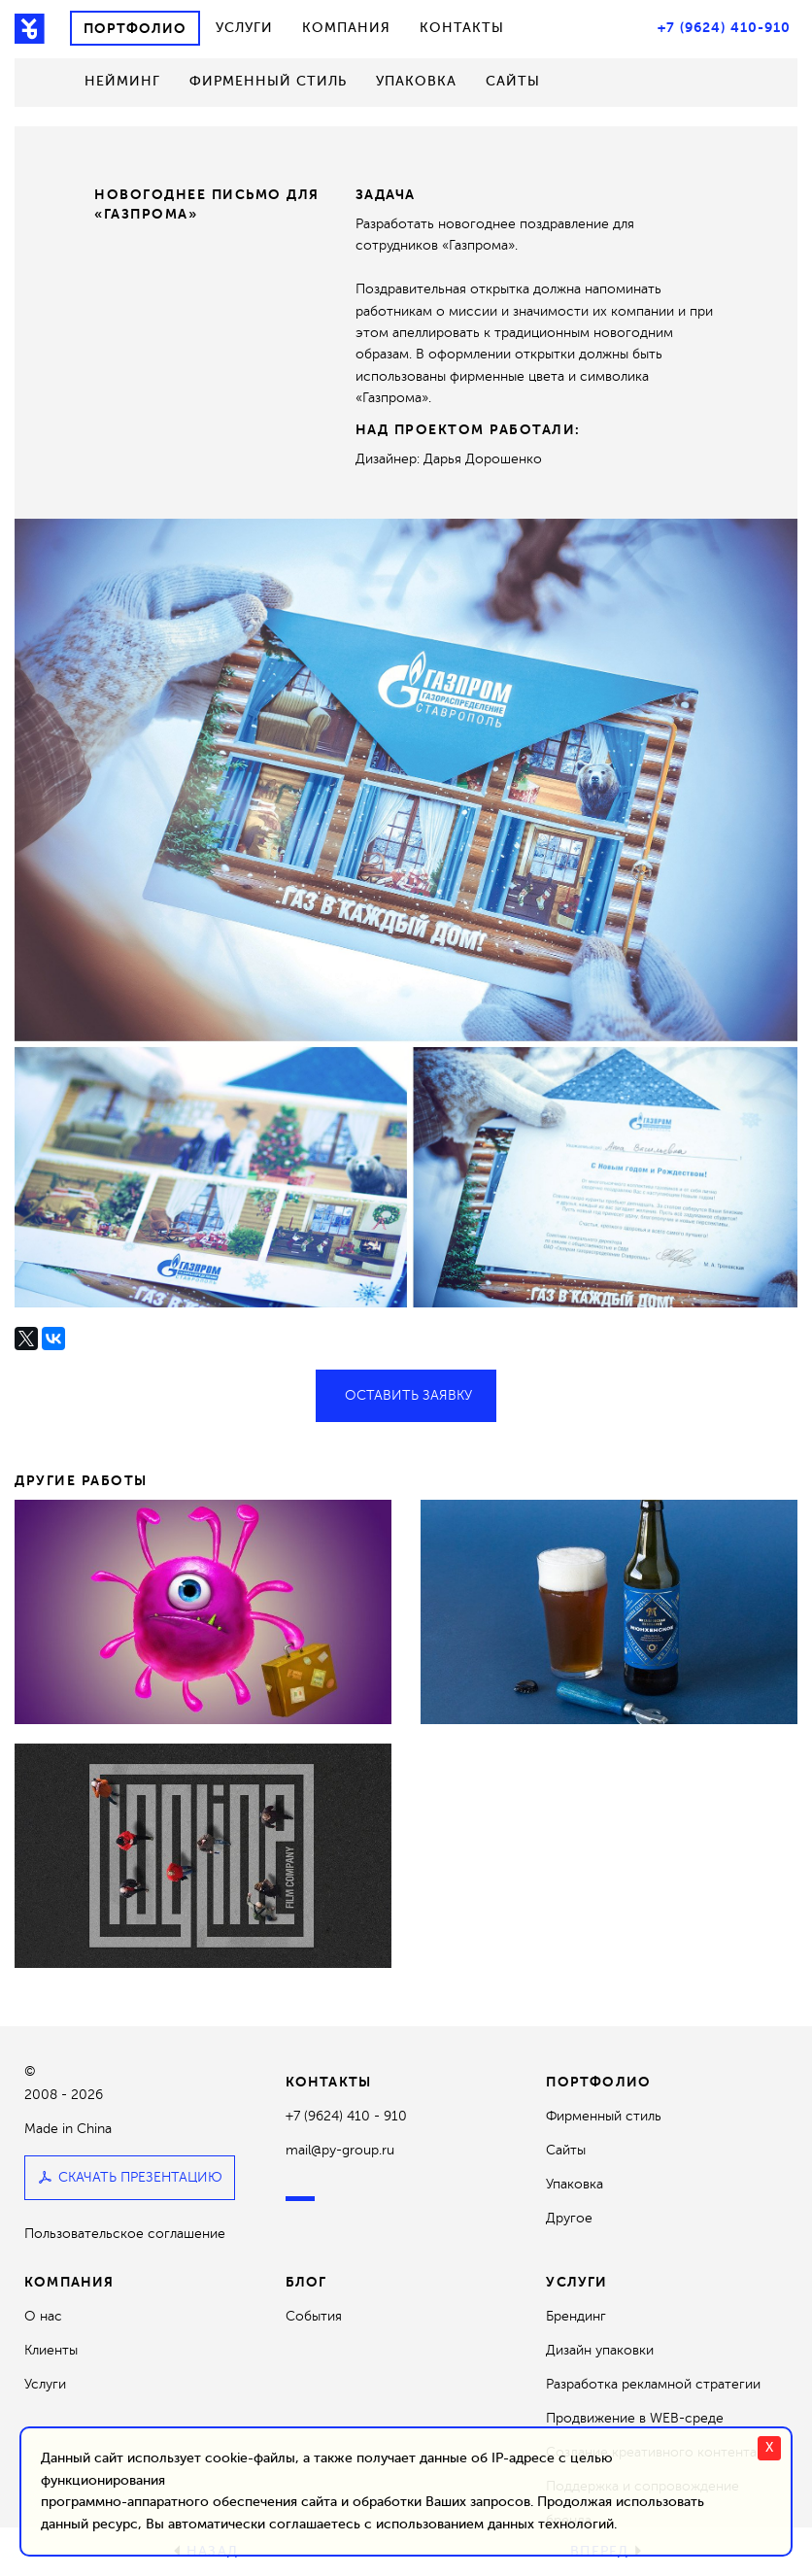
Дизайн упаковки (600, 2350)
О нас (43, 2316)
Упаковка (416, 81)
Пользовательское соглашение (124, 2234)
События (314, 2316)
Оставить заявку (406, 1395)
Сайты (513, 81)
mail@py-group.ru (340, 2150)
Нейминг (122, 81)
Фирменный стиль (268, 81)
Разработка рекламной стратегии (653, 2384)
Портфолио (135, 28)
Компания (346, 27)
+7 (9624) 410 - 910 (346, 2116)
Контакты (462, 27)
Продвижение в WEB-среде (635, 2418)
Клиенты (51, 2350)
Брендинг (576, 2316)
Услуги (244, 27)
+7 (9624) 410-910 (724, 27)
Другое (569, 2218)
